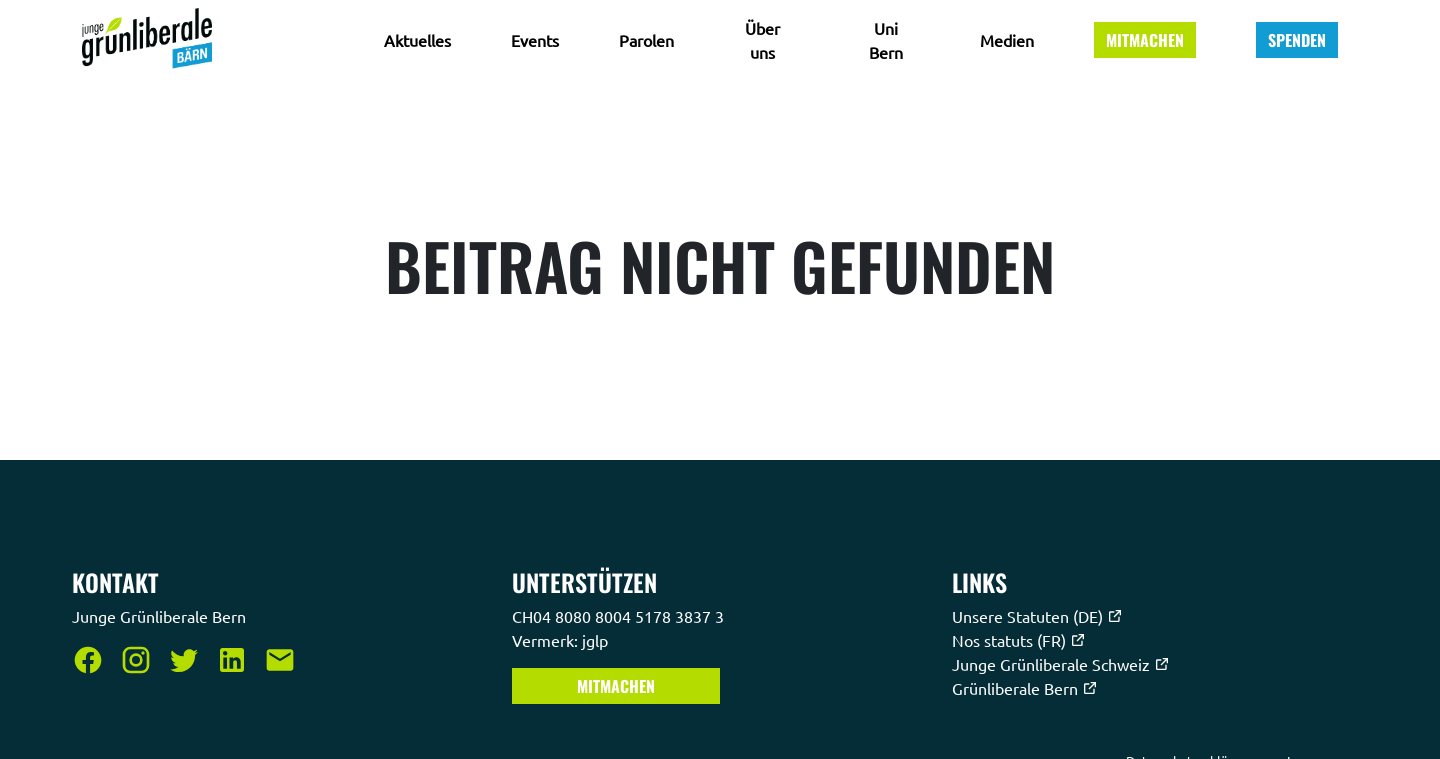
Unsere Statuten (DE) (1037, 616)
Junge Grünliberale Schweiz (1061, 664)
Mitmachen (1145, 40)
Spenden (1297, 40)
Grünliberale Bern (1025, 688)
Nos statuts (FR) (1019, 640)
